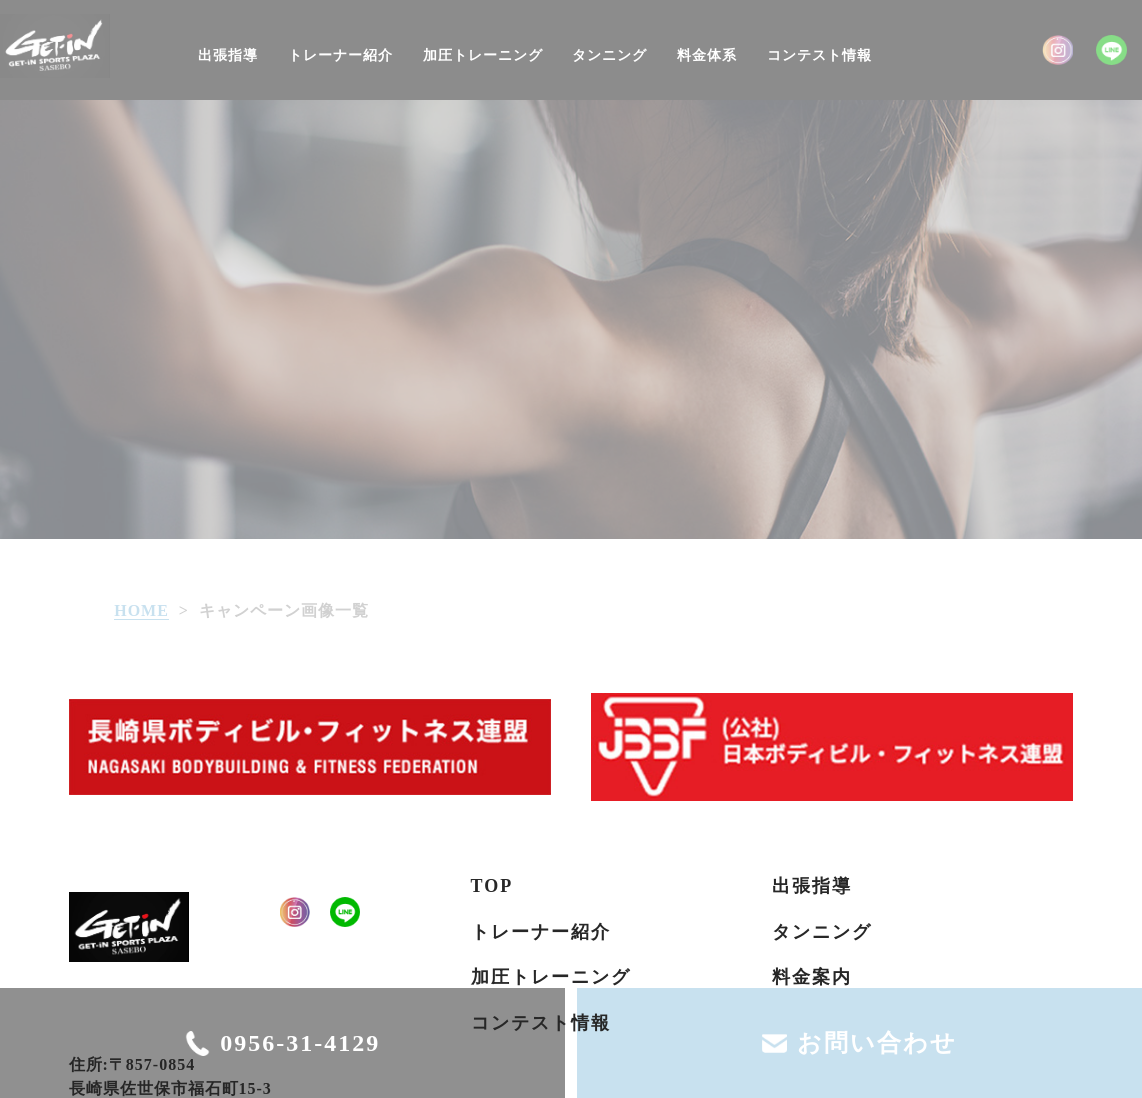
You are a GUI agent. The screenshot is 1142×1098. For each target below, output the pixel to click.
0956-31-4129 (300, 1043)
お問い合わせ (877, 1043)
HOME (141, 610)
